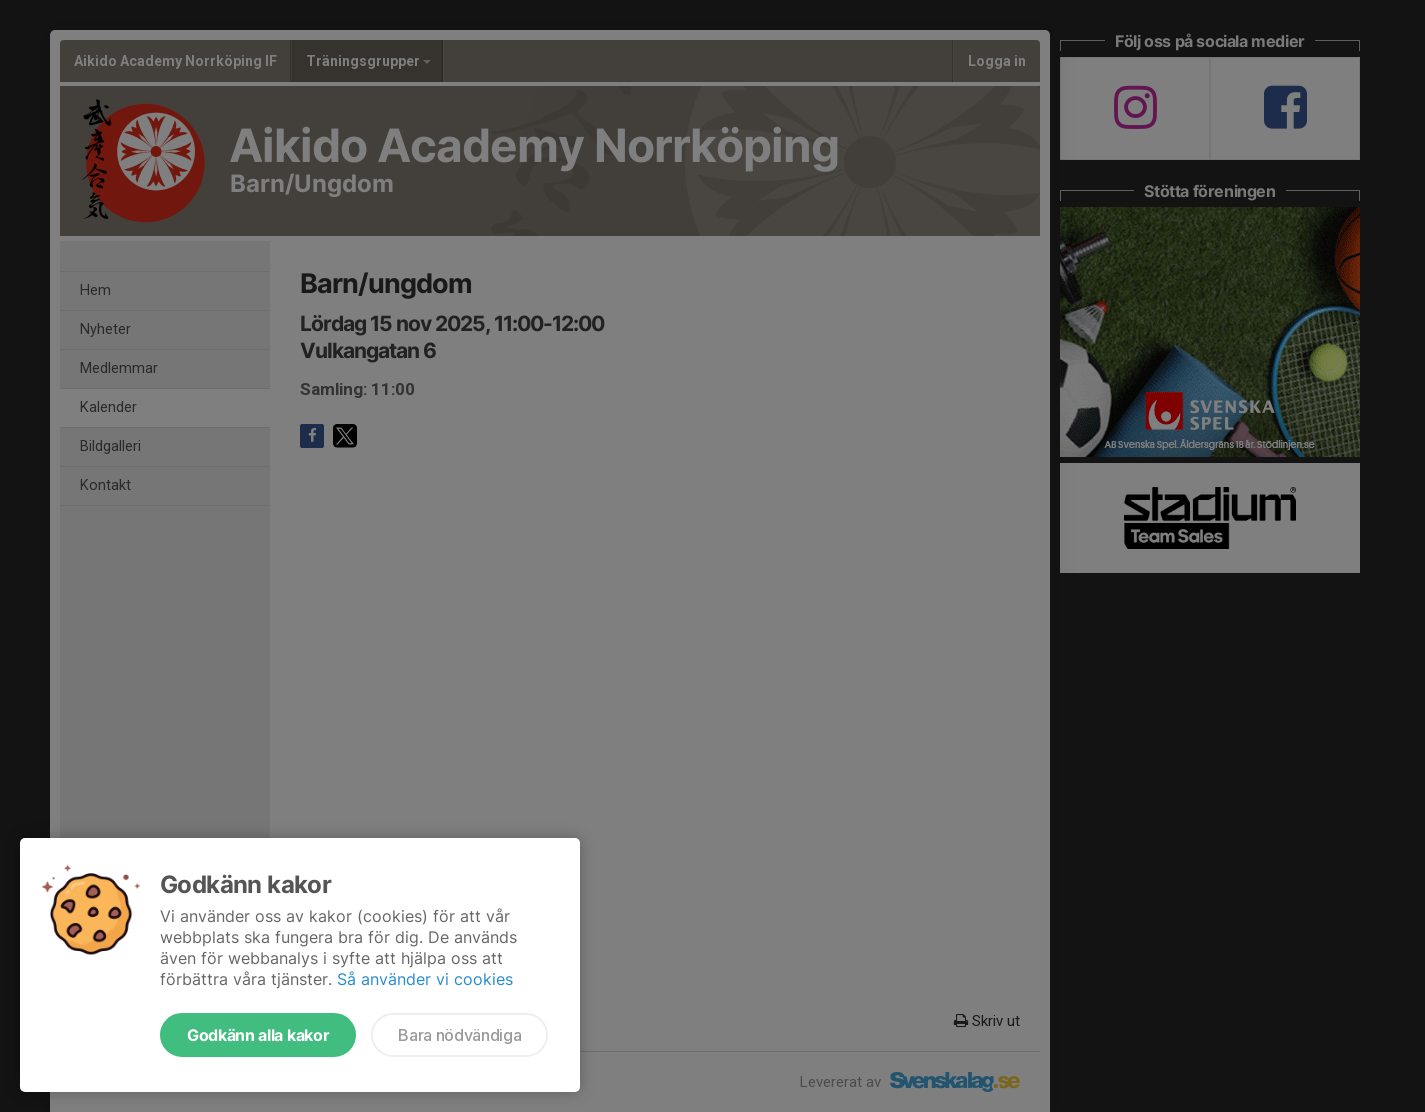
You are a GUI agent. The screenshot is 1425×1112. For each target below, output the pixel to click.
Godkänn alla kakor (258, 1035)
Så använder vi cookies (425, 979)
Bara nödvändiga (459, 1035)
